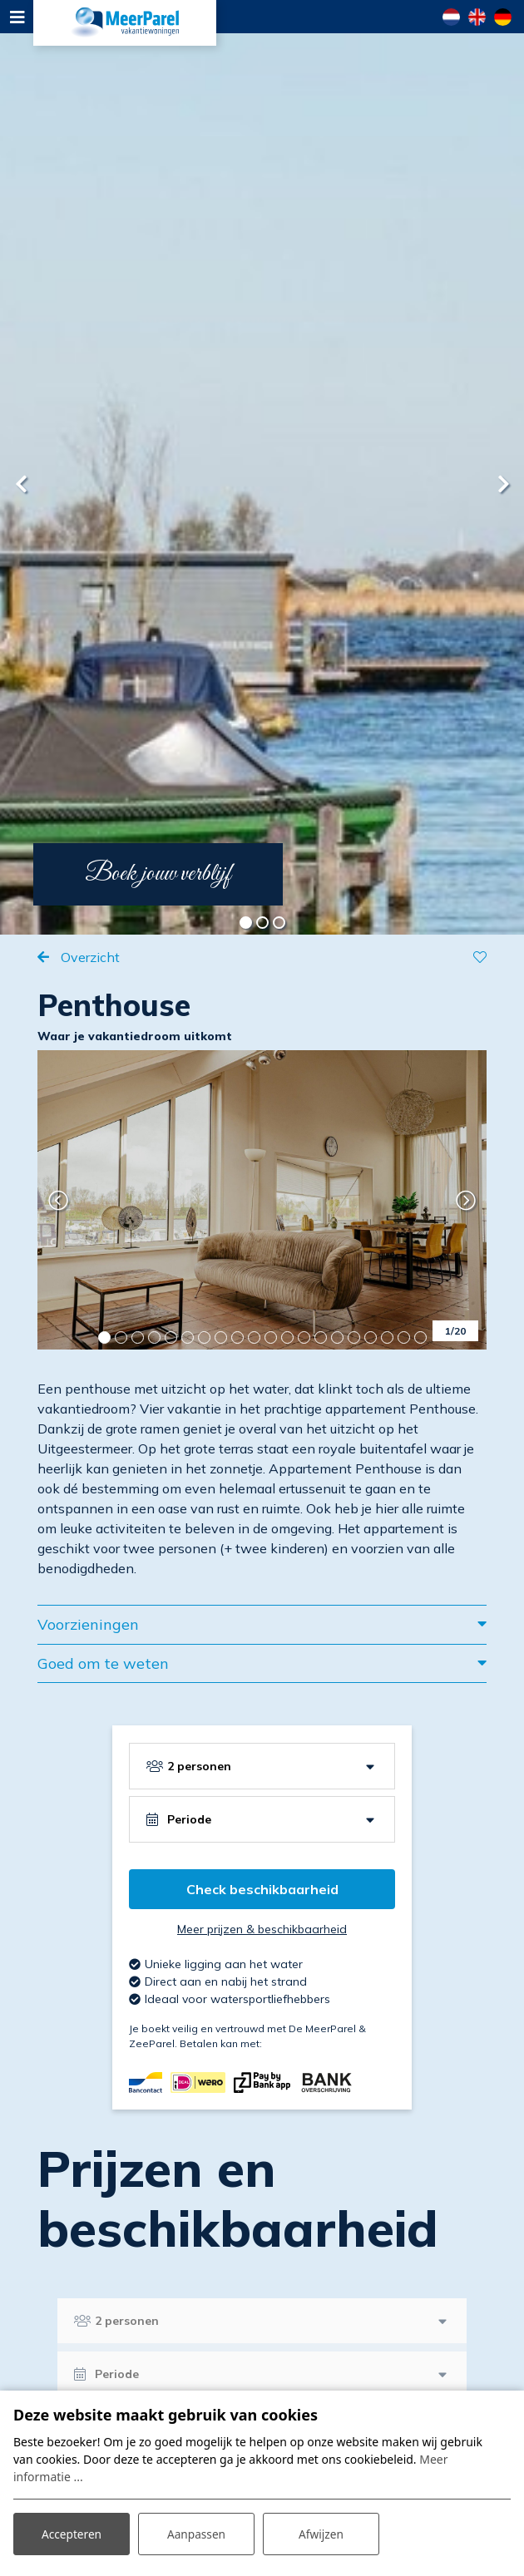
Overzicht (88, 957)
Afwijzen (321, 2533)
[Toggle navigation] (16, 16)
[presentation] (21, 484)
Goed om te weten (103, 1663)
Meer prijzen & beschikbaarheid (262, 1929)
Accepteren (71, 2533)
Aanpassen (196, 2533)
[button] (245, 922)
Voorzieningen (88, 1624)
